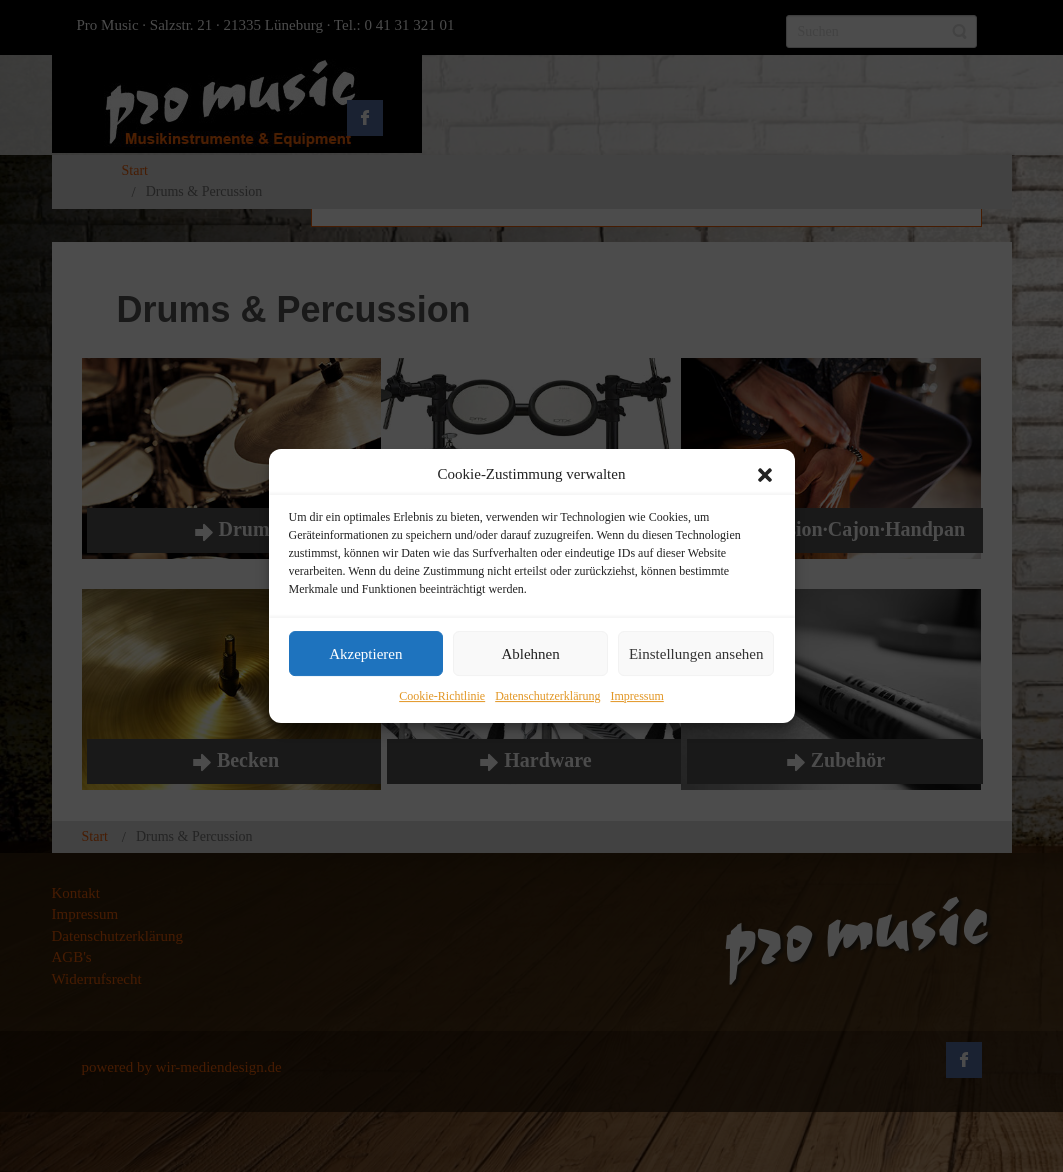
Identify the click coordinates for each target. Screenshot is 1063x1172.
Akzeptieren (365, 654)
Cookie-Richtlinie (442, 697)
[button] (765, 475)
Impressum (636, 697)
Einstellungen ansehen (696, 654)
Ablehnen (530, 654)
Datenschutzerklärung (547, 697)
